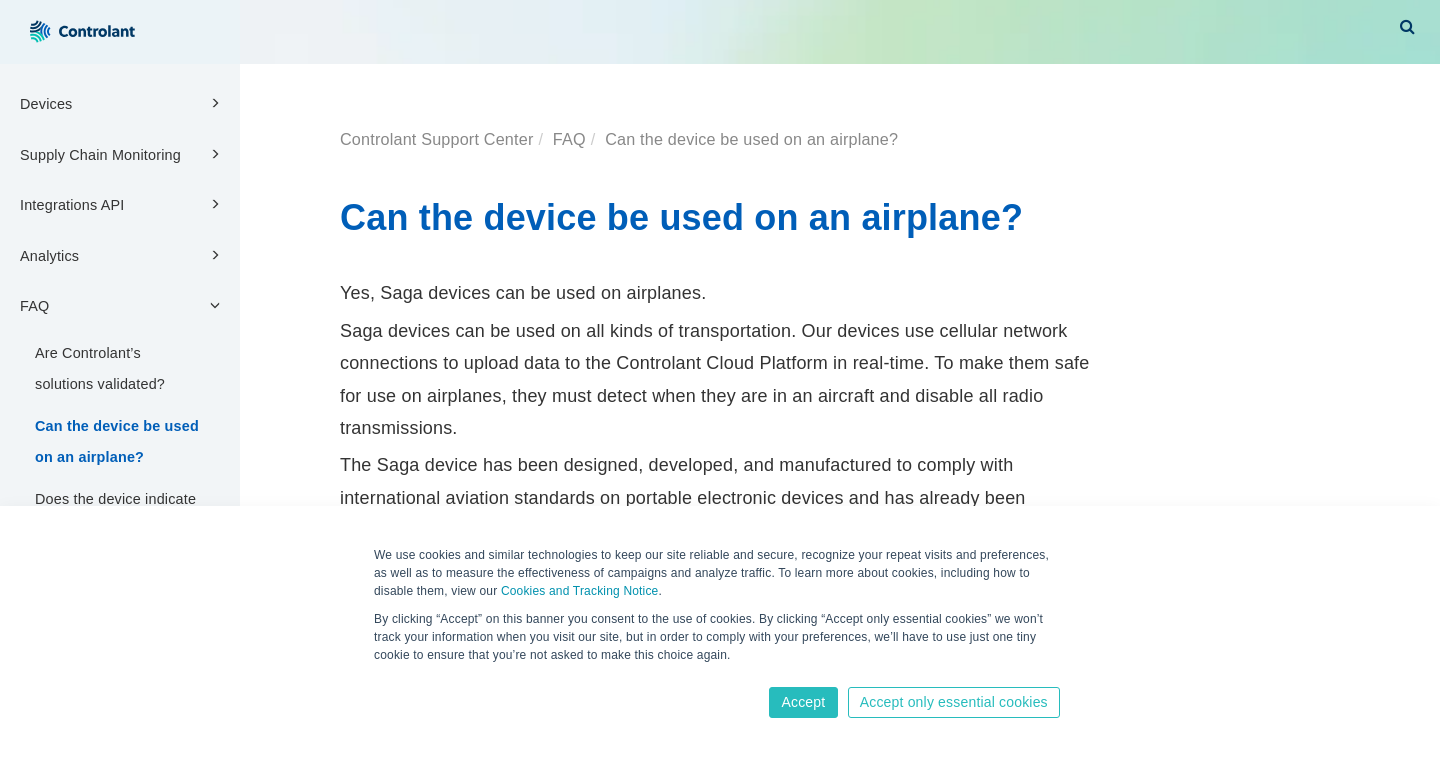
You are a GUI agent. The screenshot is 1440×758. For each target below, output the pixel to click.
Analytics (123, 255)
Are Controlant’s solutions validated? (100, 368)
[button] (1407, 26)
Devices (123, 103)
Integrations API (123, 204)
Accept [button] (803, 702)
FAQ (123, 305)
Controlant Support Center (436, 139)
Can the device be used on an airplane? (117, 441)
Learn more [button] (407, 675)
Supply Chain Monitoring (123, 154)
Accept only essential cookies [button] (954, 702)
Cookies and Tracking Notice (580, 591)
